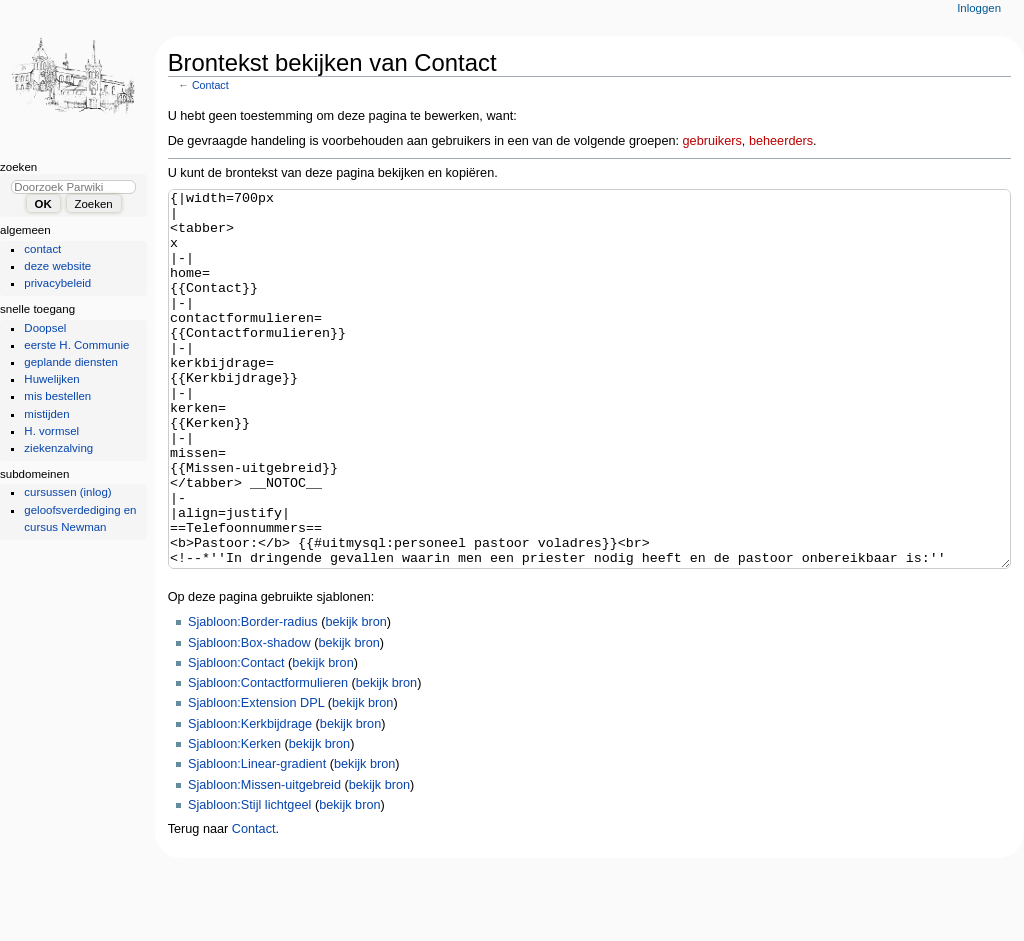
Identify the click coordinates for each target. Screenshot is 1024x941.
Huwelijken (51, 379)
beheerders (781, 141)
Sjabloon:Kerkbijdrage (250, 799)
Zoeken (18, 167)
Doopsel (45, 328)
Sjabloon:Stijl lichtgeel (249, 880)
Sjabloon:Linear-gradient (257, 839)
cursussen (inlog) (67, 492)
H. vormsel (51, 431)
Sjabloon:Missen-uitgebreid (264, 860)
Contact (210, 85)
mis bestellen (57, 396)
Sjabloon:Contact (236, 738)
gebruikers (712, 141)
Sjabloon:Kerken (234, 819)
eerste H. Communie (76, 345)
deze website (57, 266)
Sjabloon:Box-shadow (249, 718)
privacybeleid (57, 283)
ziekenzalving (58, 448)
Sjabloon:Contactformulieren (268, 758)
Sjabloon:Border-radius (253, 697)
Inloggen (979, 8)
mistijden (46, 414)
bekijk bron (355, 697)
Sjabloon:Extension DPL (256, 778)
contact (42, 249)
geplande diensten (71, 362)
